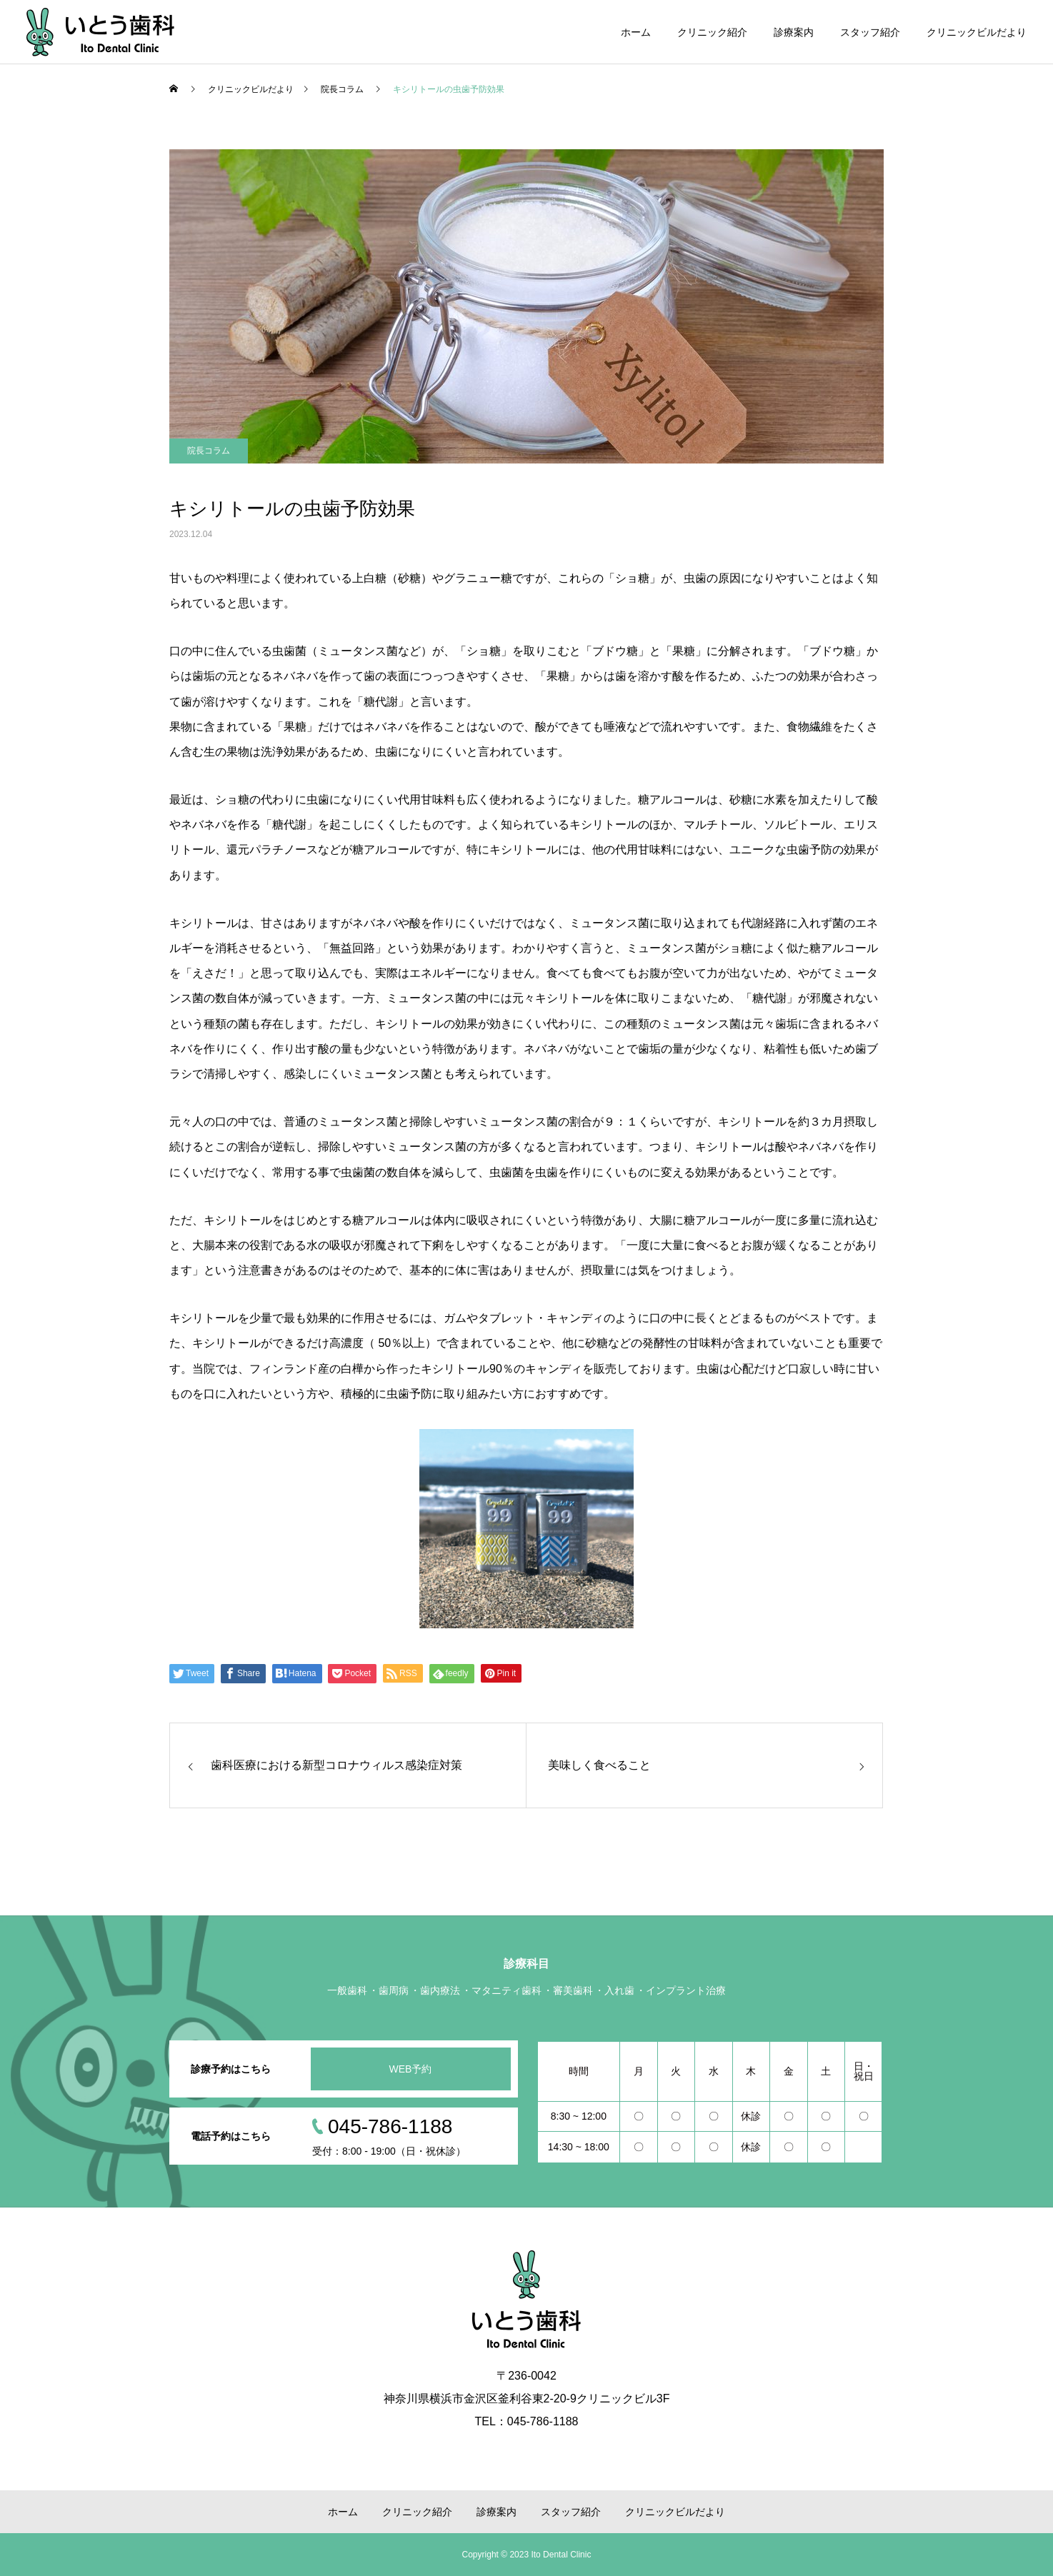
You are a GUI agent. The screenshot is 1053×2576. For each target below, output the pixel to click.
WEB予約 (410, 2069)
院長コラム (208, 451)
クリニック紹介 (712, 32)
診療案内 (794, 32)
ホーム (636, 32)
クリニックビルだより (977, 32)
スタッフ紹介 (870, 32)
